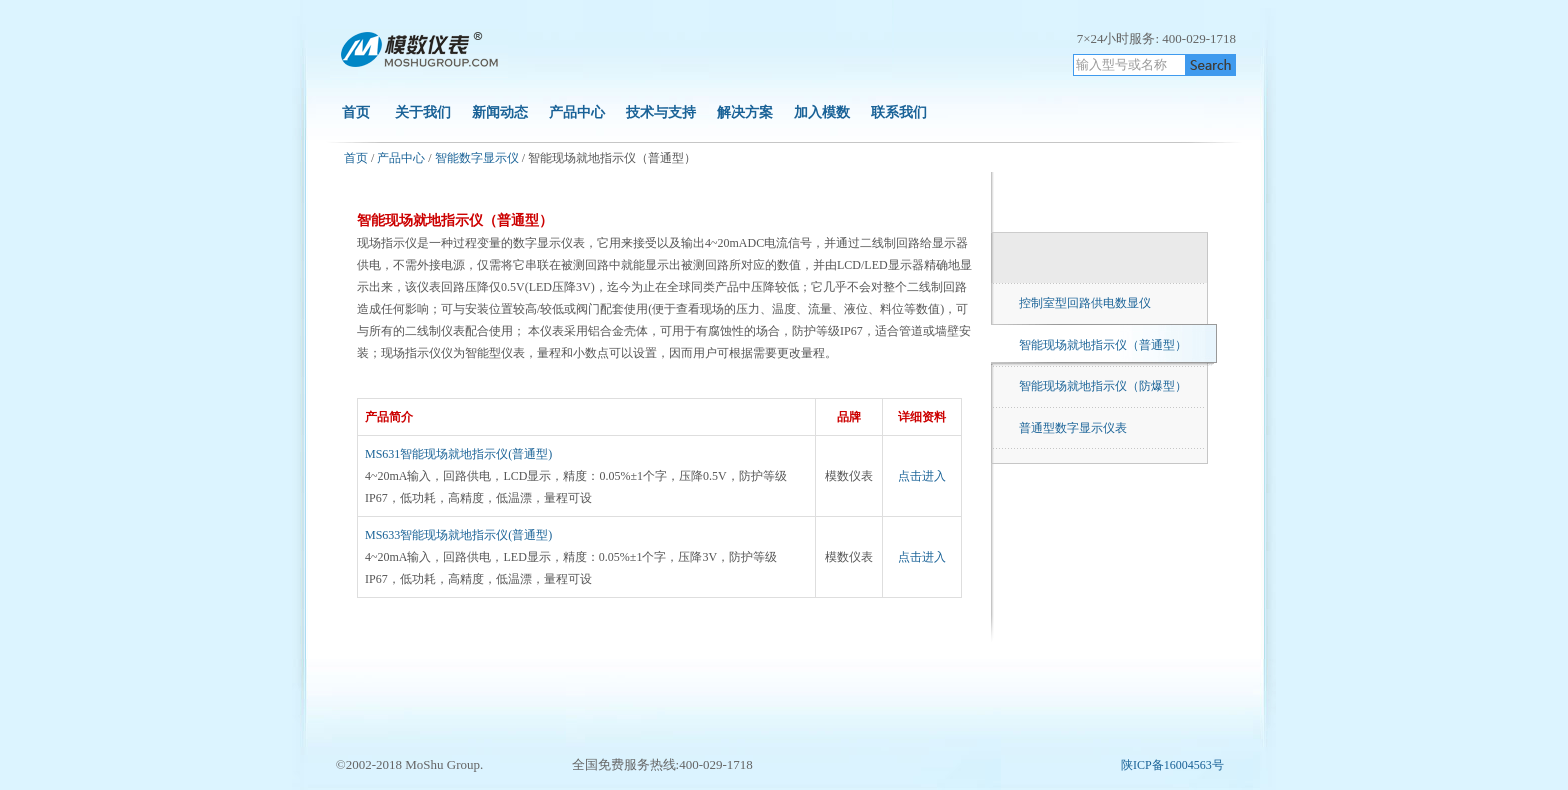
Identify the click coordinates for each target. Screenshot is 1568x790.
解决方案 (745, 112)
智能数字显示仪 (477, 158)
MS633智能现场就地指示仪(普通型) (458, 535)
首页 (356, 112)
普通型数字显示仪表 (1073, 428)
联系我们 (899, 112)
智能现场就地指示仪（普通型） (1103, 345)
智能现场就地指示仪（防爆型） (1103, 386)
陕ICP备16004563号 (1172, 765)
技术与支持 (661, 112)
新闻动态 (500, 112)
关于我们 (423, 112)
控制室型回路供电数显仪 (1085, 303)
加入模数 (824, 112)
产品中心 (577, 112)
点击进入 (922, 476)
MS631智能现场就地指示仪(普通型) (458, 454)
